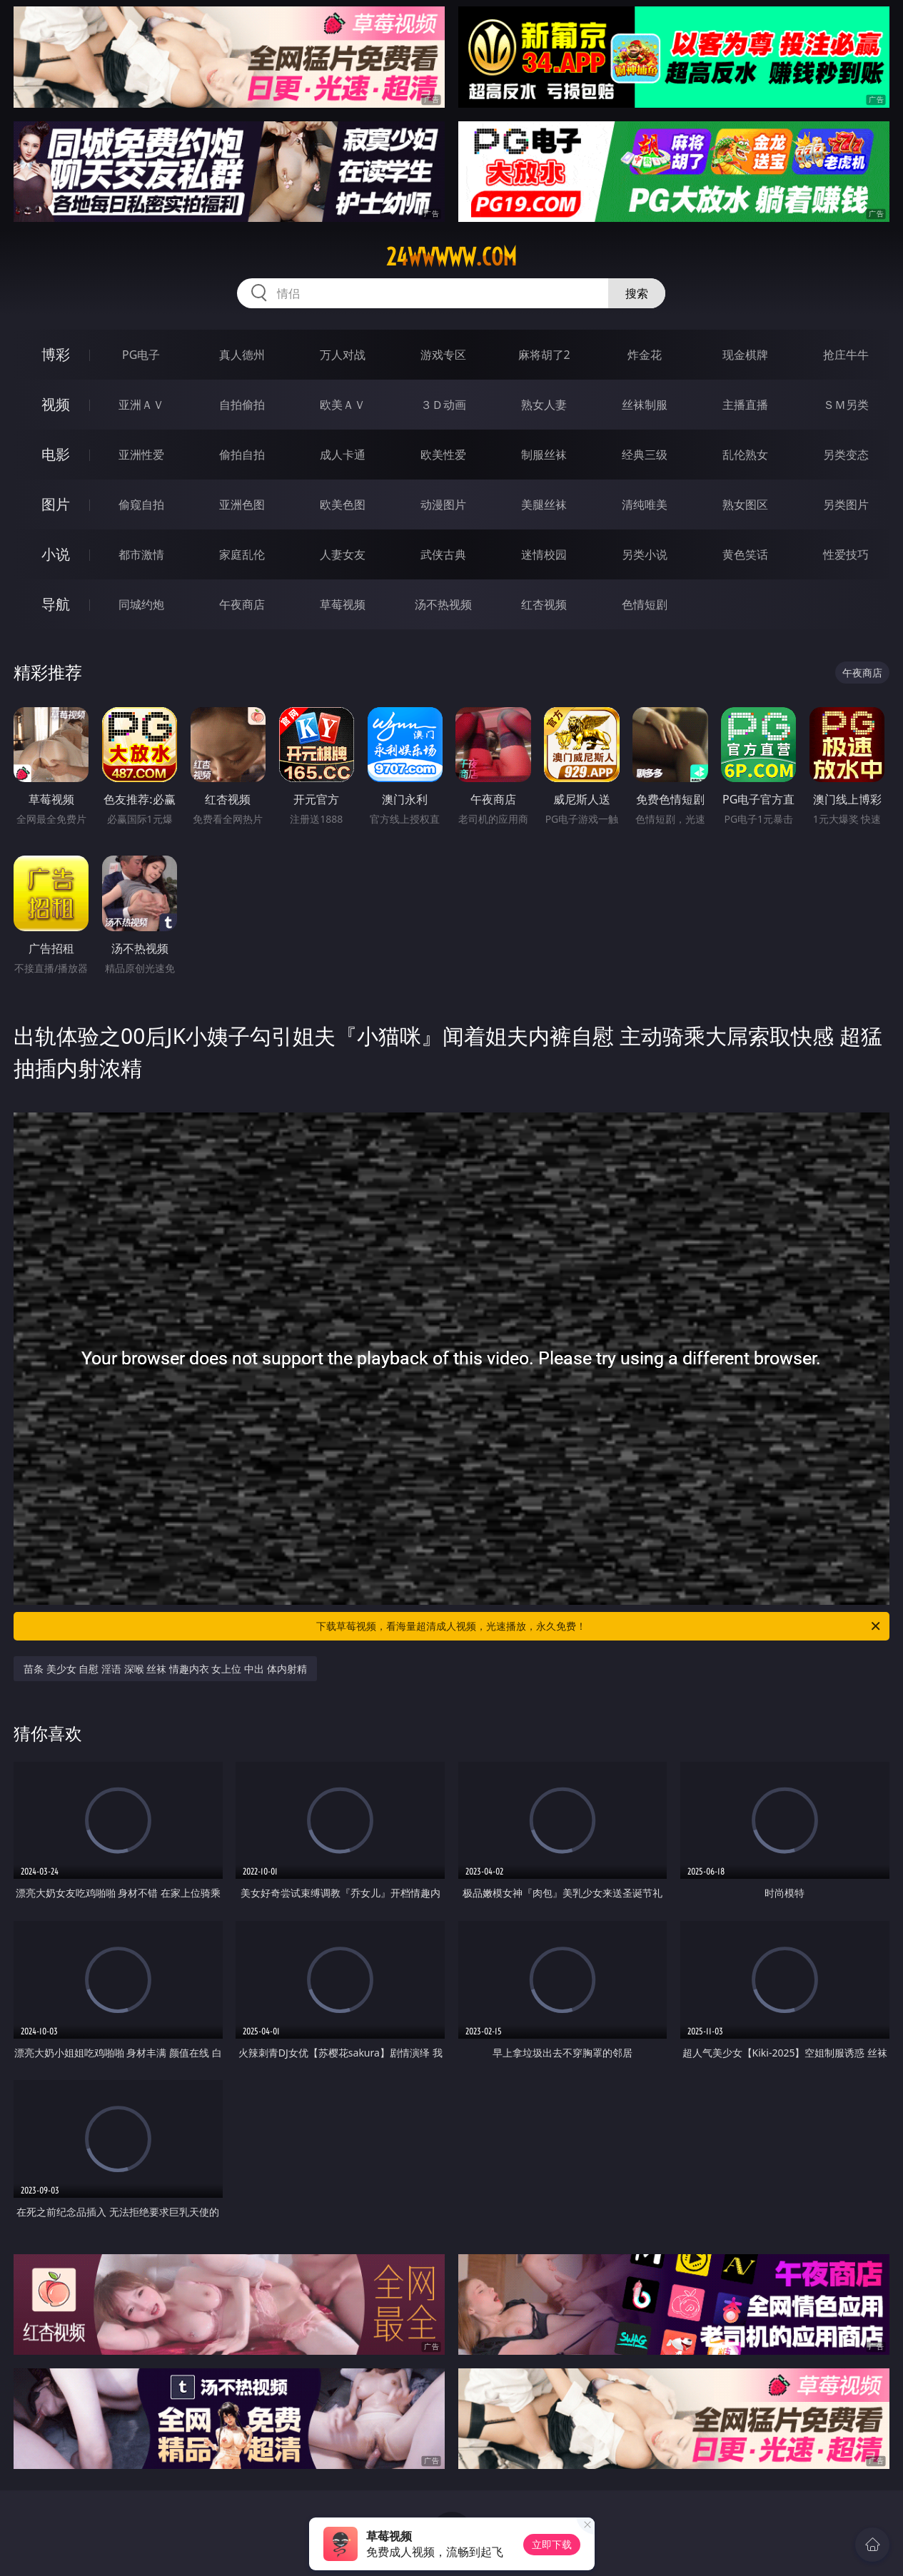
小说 (55, 554)
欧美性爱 (443, 454)
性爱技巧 (846, 554)
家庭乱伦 (242, 554)
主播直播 (745, 404)
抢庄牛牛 (846, 354)
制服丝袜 (544, 454)
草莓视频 (342, 604)
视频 (55, 404)
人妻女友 (342, 554)
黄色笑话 (745, 554)
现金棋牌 (745, 354)
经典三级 (644, 454)
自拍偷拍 (242, 404)
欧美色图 (342, 504)
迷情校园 (544, 554)
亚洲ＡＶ (141, 404)
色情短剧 (644, 604)
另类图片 (846, 504)
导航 (55, 604)
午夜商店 (242, 604)
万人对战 (342, 354)
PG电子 (141, 354)
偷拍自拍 (242, 454)
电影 (55, 454)
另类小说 (644, 554)
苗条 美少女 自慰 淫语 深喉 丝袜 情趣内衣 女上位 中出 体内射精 (165, 1668)
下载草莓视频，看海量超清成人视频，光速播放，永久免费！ (599, 1626)
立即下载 (552, 2544)
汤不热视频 (443, 604)
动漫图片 (443, 504)
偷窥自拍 (141, 504)
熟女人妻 (544, 404)
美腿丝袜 (544, 504)
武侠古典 (443, 554)
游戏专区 (443, 354)
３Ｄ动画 (443, 404)
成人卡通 (342, 454)
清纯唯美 (644, 504)
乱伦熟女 (745, 454)
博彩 (55, 354)
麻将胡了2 (544, 354)
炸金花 (644, 354)
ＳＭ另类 (846, 404)
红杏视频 (544, 604)
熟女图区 (745, 504)
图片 (55, 504)
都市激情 (141, 554)
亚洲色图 (242, 504)
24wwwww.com (451, 257)
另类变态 (846, 454)
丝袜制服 (644, 404)
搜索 (636, 293)
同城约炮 (141, 604)
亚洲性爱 (141, 454)
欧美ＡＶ (342, 404)
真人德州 (242, 354)
